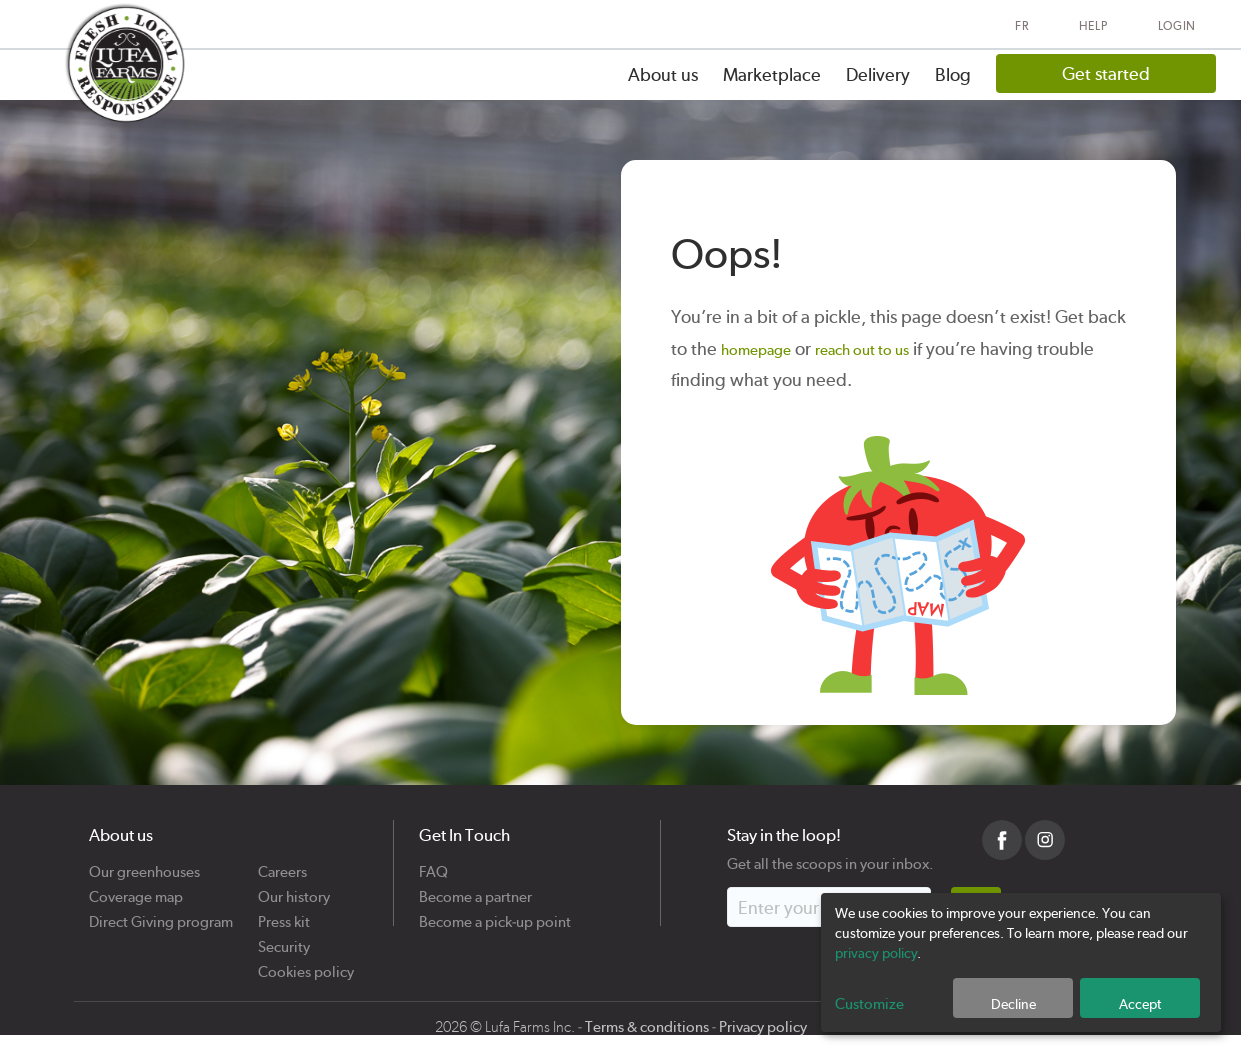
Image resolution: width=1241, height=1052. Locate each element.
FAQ (433, 864)
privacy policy (876, 953)
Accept (1140, 1004)
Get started (1106, 73)
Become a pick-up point (495, 914)
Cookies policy (306, 964)
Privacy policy (763, 1027)
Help (1093, 26)
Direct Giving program (161, 914)
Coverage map (136, 889)
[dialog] (1021, 962)
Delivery (878, 74)
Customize (869, 1004)
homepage (756, 350)
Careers (282, 864)
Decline (1013, 1004)
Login (1177, 26)
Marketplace (772, 74)
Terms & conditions (647, 1027)
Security (284, 939)
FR (1021, 26)
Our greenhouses (144, 864)
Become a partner (475, 889)
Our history (294, 889)
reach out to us (862, 350)
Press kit (284, 914)
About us (663, 74)
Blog (953, 74)
